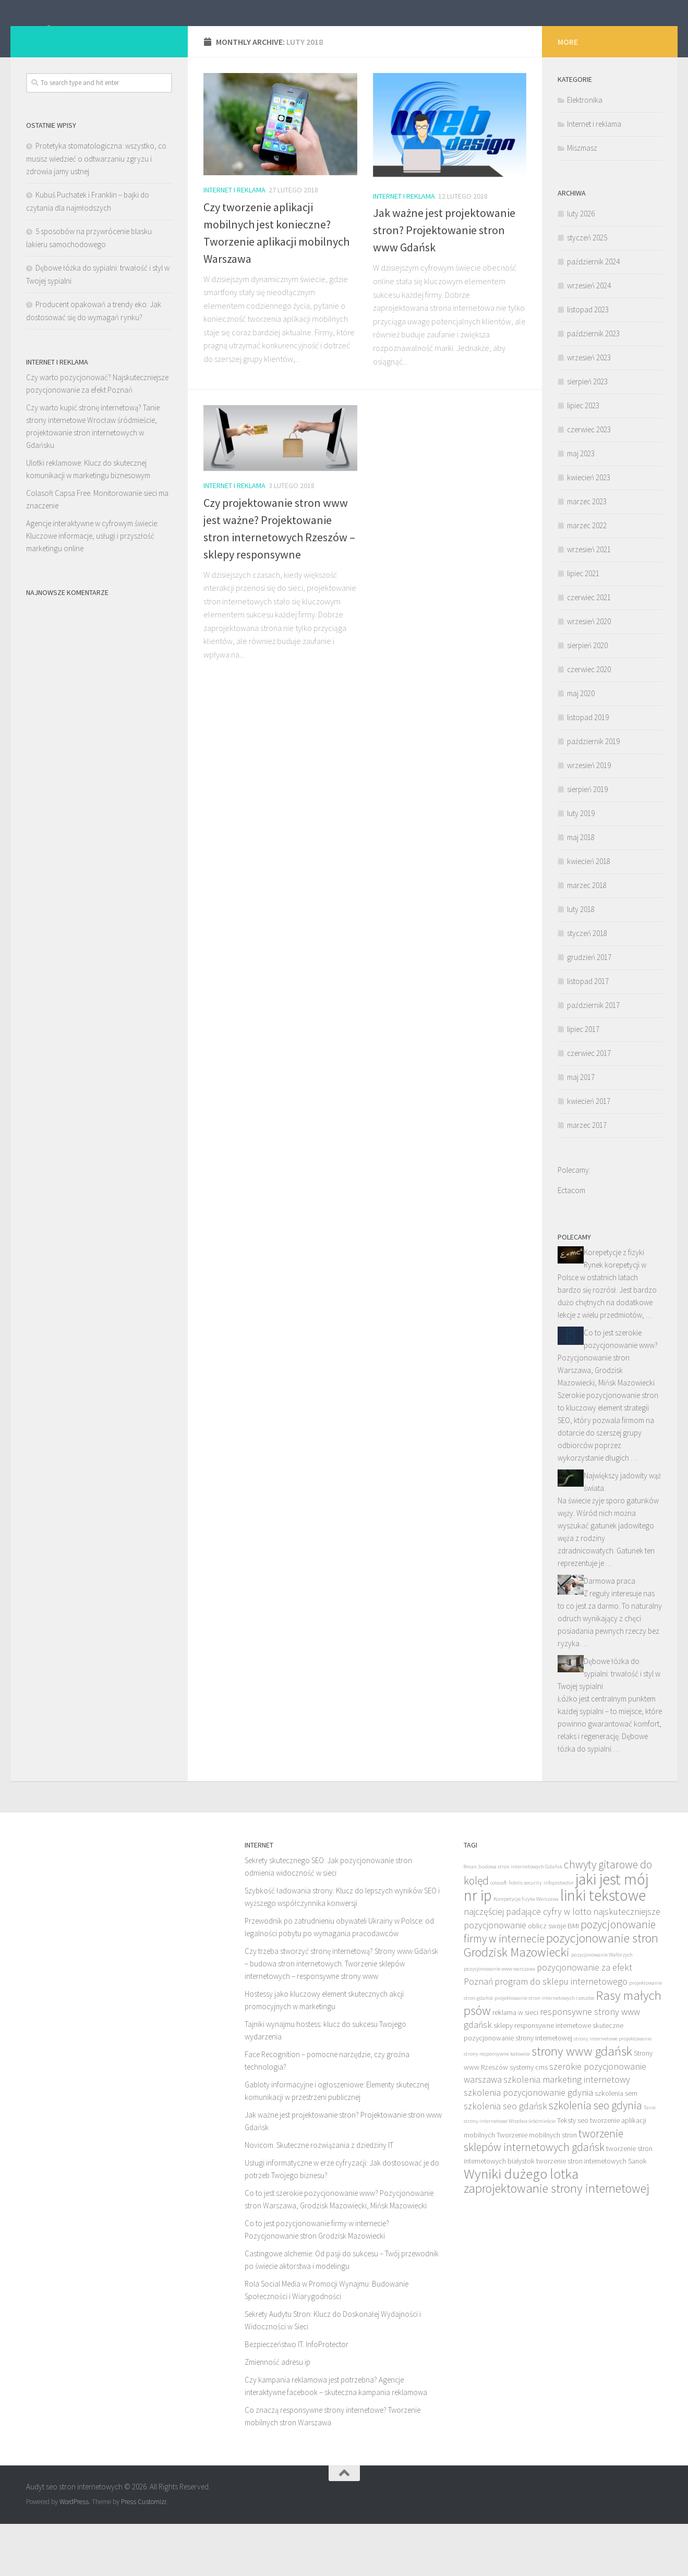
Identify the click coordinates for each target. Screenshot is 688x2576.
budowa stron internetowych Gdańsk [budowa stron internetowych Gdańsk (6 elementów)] (520, 1918)
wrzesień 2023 (589, 410)
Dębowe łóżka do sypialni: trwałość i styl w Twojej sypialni (609, 1725)
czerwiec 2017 (589, 1105)
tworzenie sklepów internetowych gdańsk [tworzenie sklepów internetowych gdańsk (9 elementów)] (543, 2192)
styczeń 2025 (587, 290)
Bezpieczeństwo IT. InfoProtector (296, 2396)
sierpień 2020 (587, 697)
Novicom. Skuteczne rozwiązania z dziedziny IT (319, 2197)
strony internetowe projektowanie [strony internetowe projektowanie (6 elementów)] (612, 2090)
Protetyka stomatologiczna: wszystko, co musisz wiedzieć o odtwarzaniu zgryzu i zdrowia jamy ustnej (96, 210)
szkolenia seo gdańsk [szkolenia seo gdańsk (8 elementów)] (505, 2158)
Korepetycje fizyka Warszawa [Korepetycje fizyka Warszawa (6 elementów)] (526, 1951)
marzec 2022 (587, 577)
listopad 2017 (588, 1033)
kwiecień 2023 (588, 529)
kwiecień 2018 (588, 913)
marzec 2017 (587, 1177)
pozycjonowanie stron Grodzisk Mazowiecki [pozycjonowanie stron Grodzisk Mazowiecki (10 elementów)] (561, 1997)
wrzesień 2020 (589, 673)
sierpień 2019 (587, 841)
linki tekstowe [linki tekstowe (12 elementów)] (603, 1947)
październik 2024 (593, 314)
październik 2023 (593, 386)
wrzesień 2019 (589, 817)
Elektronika (584, 152)
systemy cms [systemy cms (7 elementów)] (529, 2119)
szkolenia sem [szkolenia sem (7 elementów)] (616, 2145)
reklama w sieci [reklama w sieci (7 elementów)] (515, 2064)
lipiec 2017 (583, 1081)
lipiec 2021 (583, 625)
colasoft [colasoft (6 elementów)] (498, 1934)
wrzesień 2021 (589, 601)
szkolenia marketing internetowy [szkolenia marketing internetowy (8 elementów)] (566, 2131)
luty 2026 (581, 266)
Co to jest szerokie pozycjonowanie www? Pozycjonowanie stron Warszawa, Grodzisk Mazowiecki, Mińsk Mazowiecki (608, 1410)
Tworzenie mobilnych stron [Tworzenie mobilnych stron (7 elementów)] (537, 2187)
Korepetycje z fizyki (614, 1304)
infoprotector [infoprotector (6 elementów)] (559, 1934)
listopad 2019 (588, 769)
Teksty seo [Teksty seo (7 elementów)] (572, 2172)
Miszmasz (582, 200)
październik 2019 (593, 793)
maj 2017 (581, 1129)
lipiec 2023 (583, 458)
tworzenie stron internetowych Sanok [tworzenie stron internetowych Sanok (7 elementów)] (591, 2213)
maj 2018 (581, 889)
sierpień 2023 (587, 434)
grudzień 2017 (589, 1009)
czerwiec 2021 (589, 649)
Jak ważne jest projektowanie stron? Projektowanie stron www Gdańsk (444, 282)
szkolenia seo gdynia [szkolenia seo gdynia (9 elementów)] (595, 2157)
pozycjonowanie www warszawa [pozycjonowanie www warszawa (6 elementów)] (499, 2021)
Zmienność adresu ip (277, 2414)
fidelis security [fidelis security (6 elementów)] (525, 1934)
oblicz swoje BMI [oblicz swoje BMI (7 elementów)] (553, 1978)
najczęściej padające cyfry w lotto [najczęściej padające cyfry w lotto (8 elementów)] (528, 1964)
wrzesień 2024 (589, 338)
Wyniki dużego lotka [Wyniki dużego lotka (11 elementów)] (521, 2225)
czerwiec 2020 (589, 721)
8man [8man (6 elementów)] (470, 1918)
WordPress (74, 2553)
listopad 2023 (588, 362)
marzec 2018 (587, 937)
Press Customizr (143, 2553)
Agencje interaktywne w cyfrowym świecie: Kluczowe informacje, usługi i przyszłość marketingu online (92, 587)
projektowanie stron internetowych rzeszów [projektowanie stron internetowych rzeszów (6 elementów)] (544, 2050)
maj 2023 (581, 506)
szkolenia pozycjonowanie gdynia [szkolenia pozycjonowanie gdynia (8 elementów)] (528, 2144)
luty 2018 (581, 961)
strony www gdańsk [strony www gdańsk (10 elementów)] (582, 2103)
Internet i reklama (234, 242)
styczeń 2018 (587, 985)
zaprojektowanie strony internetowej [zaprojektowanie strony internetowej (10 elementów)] (556, 2240)
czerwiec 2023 (589, 482)
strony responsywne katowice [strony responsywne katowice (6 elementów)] (497, 2106)
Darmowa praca (609, 1633)
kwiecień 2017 (588, 1153)
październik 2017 (593, 1057)
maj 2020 (581, 745)
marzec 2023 (587, 553)
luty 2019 (581, 865)
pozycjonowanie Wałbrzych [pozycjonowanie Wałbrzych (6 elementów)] (602, 2006)
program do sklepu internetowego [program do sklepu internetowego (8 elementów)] (560, 2033)
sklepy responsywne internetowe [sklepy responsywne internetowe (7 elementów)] (542, 2077)
